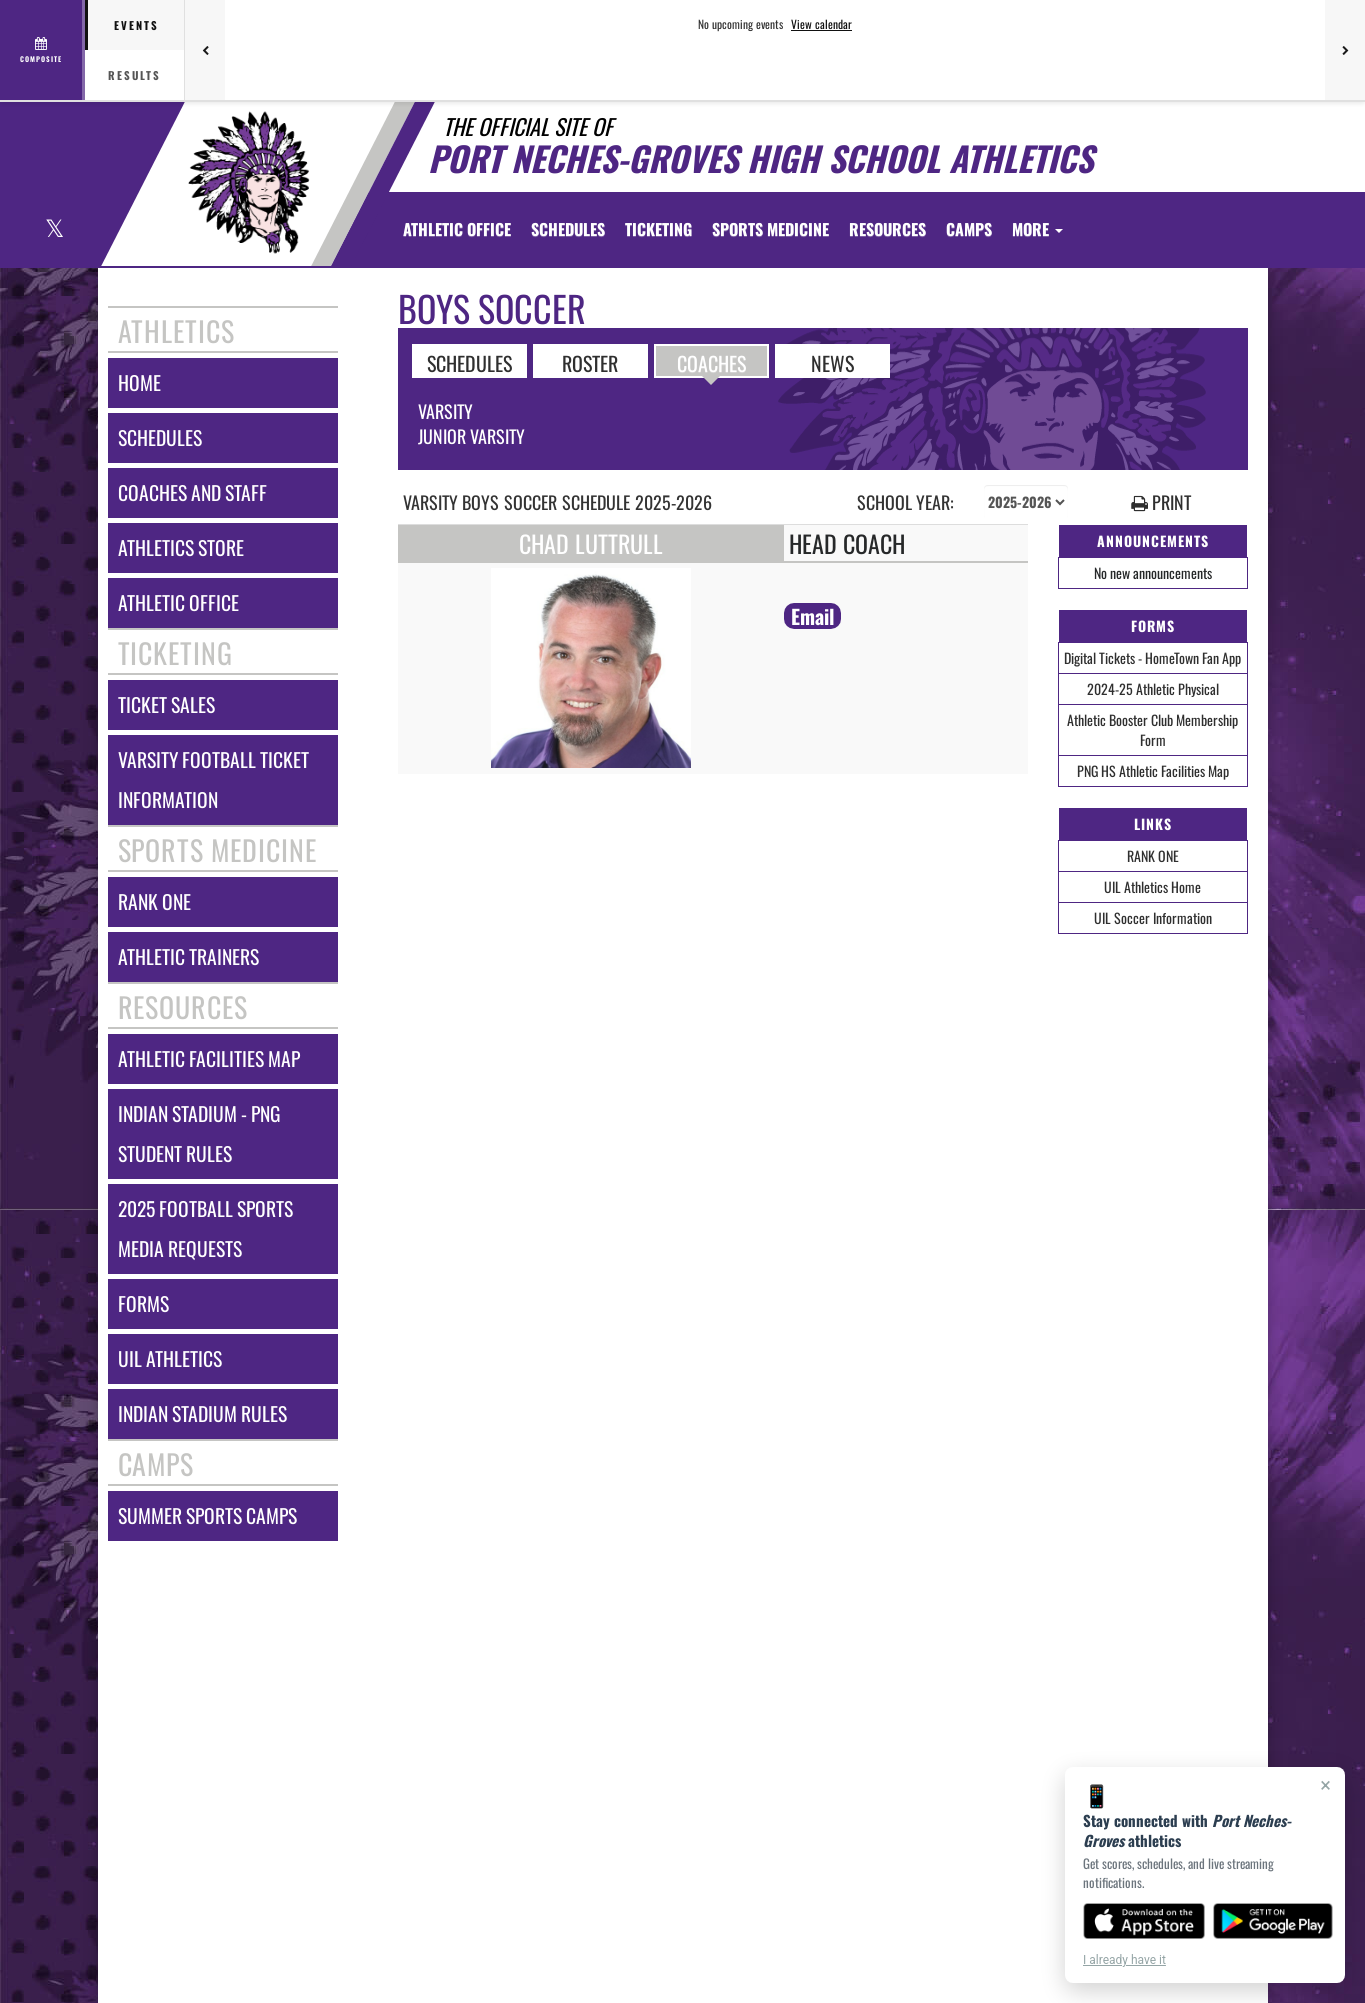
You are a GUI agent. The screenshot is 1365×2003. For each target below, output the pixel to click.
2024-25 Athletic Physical (1153, 688)
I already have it (1124, 1960)
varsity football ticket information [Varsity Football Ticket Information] (213, 779)
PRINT (1161, 502)
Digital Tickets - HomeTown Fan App (1152, 657)
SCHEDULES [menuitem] (568, 229)
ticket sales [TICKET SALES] (166, 704)
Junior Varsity (471, 436)
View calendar (821, 24)
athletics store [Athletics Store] (181, 547)
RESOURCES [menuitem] (887, 229)
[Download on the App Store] (1144, 1921)
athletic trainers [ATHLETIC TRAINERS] (188, 956)
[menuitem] (457, 229)
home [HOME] (139, 382)
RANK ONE (1153, 855)
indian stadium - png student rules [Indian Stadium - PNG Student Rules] (199, 1133)
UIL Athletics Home (1152, 886)
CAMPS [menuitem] (969, 229)
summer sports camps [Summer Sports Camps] (207, 1515)
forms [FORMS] (143, 1303)
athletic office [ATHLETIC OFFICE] (178, 602)
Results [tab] (134, 75)
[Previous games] (205, 50)
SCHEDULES (469, 362)
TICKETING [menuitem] (658, 229)
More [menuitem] (1037, 229)
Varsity (445, 411)
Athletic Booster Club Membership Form (1152, 729)
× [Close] (1325, 1785)
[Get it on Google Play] (1273, 1921)
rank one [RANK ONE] (154, 901)
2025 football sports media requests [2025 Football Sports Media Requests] (205, 1228)
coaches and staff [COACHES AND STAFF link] (192, 492)
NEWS (832, 362)
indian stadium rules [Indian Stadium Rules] (202, 1413)
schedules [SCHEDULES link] (160, 437)
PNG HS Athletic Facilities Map (1153, 770)
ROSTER (590, 362)
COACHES (711, 362)
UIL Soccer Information (1153, 917)
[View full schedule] (42, 50)
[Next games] (1345, 50)
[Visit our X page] (53, 230)
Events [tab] (136, 25)
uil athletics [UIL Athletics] (170, 1358)
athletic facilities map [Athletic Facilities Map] (209, 1058)
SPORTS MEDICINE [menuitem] (770, 229)
